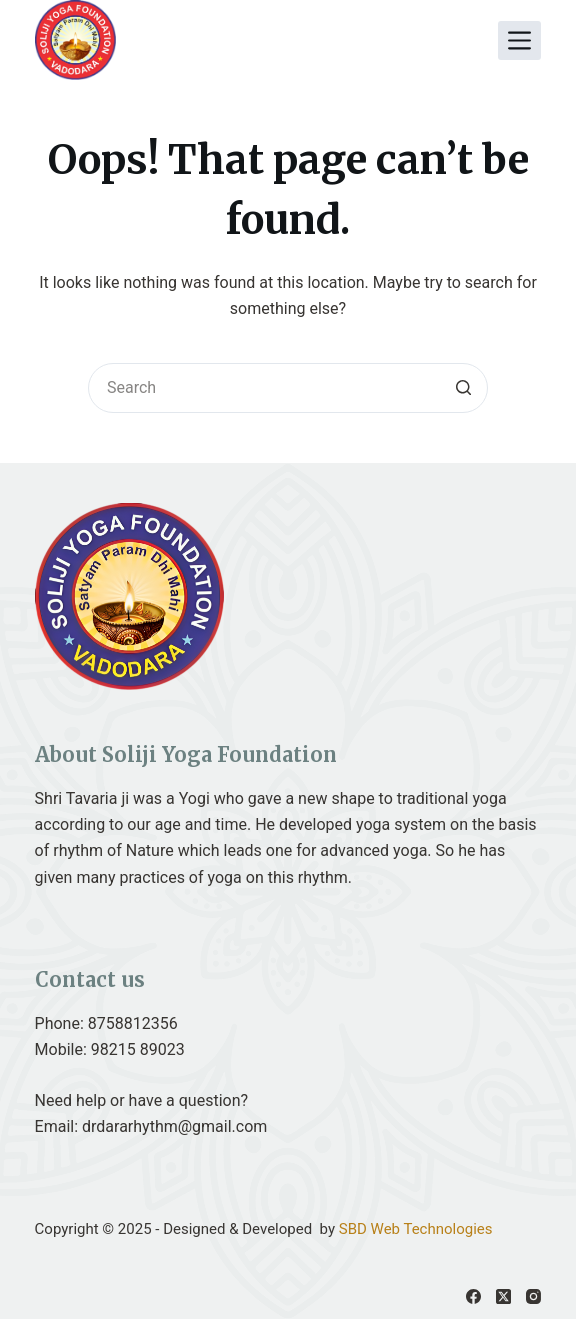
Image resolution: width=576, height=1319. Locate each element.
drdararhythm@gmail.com (174, 1126)
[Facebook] (473, 1296)
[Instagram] (533, 1296)
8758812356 (133, 1023)
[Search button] (463, 388)
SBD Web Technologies (416, 1229)
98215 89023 (138, 1049)
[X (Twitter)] (503, 1296)
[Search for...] (288, 388)
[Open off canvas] (519, 40)
